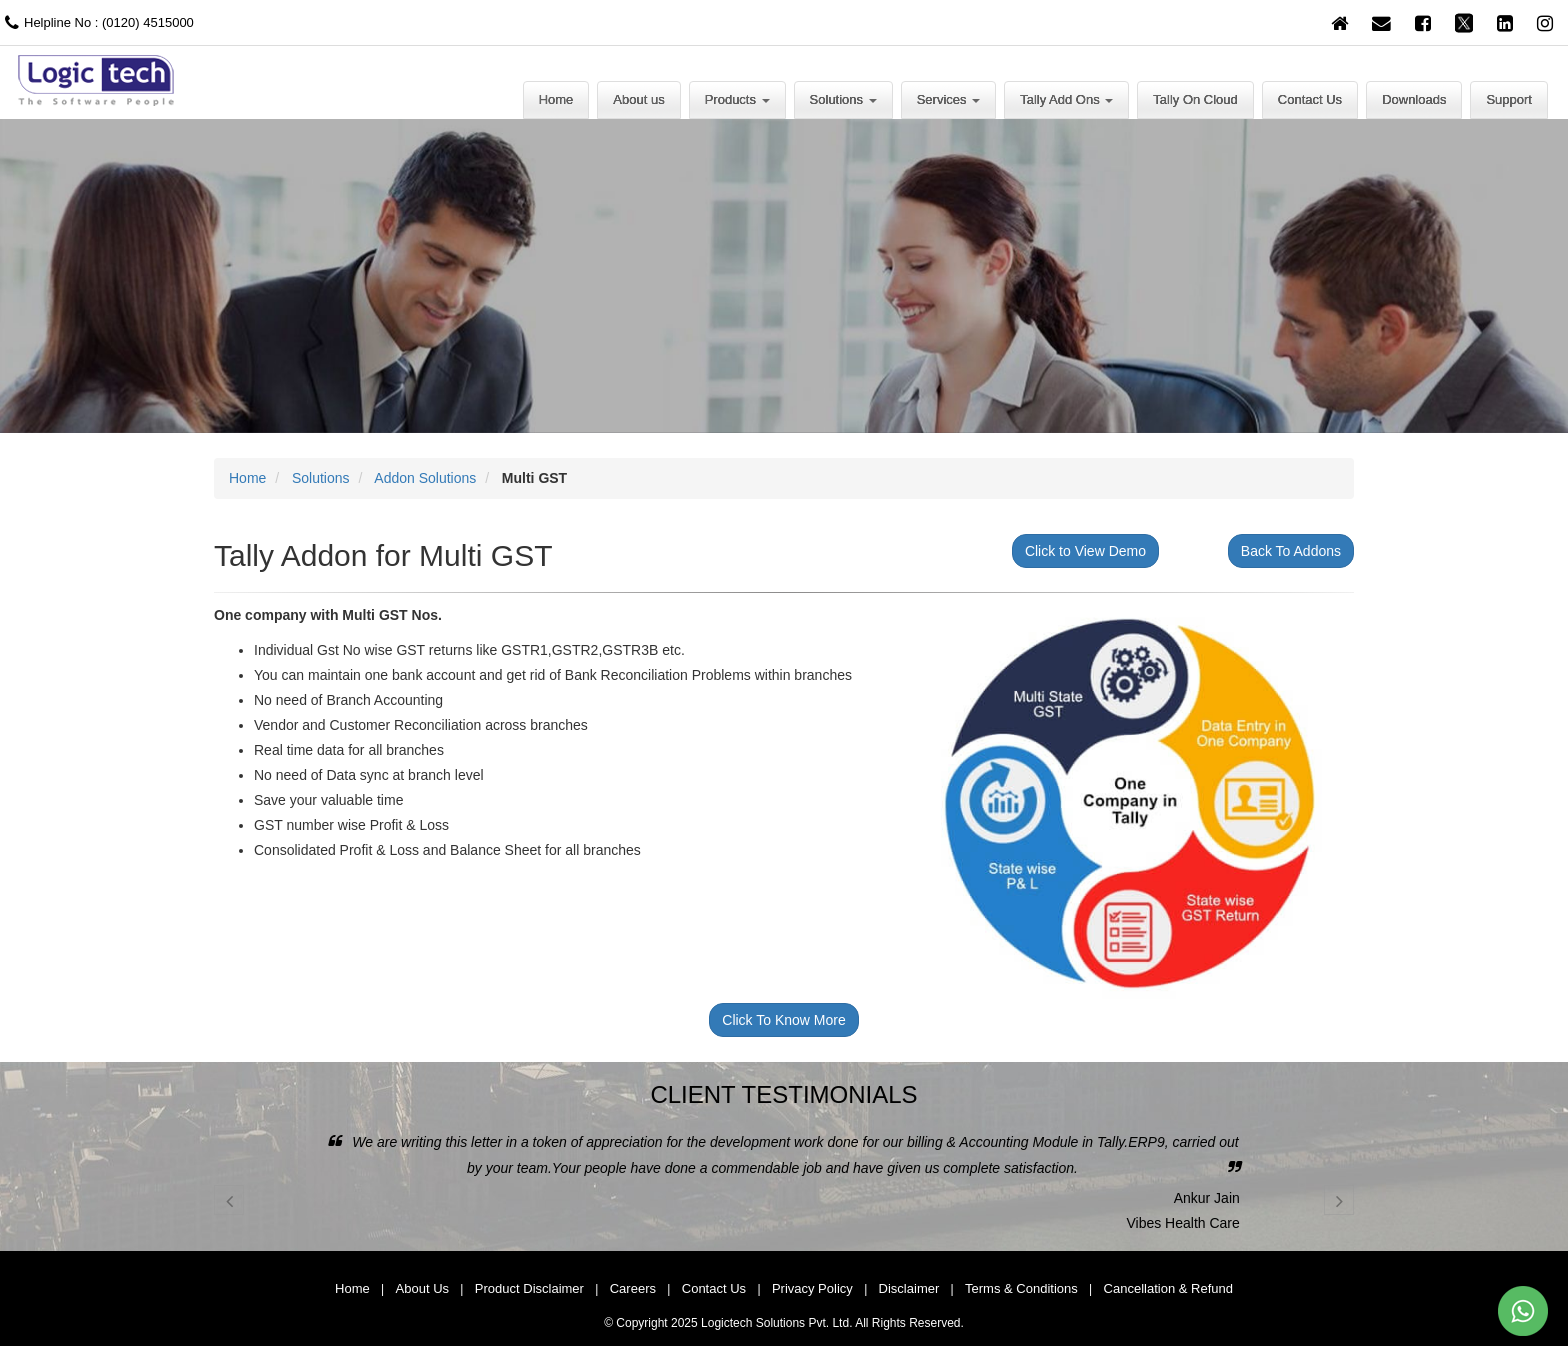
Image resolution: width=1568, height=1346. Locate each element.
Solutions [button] (843, 99)
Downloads (1414, 99)
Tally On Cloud (1195, 99)
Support (1509, 99)
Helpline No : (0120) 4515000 (97, 22)
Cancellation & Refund (1168, 1288)
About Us (422, 1288)
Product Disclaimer (529, 1288)
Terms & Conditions (1021, 1288)
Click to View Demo (1085, 551)
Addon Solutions (425, 478)
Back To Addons (1291, 551)
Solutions (321, 478)
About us (638, 99)
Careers (633, 1288)
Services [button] (948, 99)
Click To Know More (783, 1020)
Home (556, 99)
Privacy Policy (812, 1288)
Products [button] (737, 99)
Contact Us (1310, 99)
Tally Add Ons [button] (1066, 99)
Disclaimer (909, 1288)
